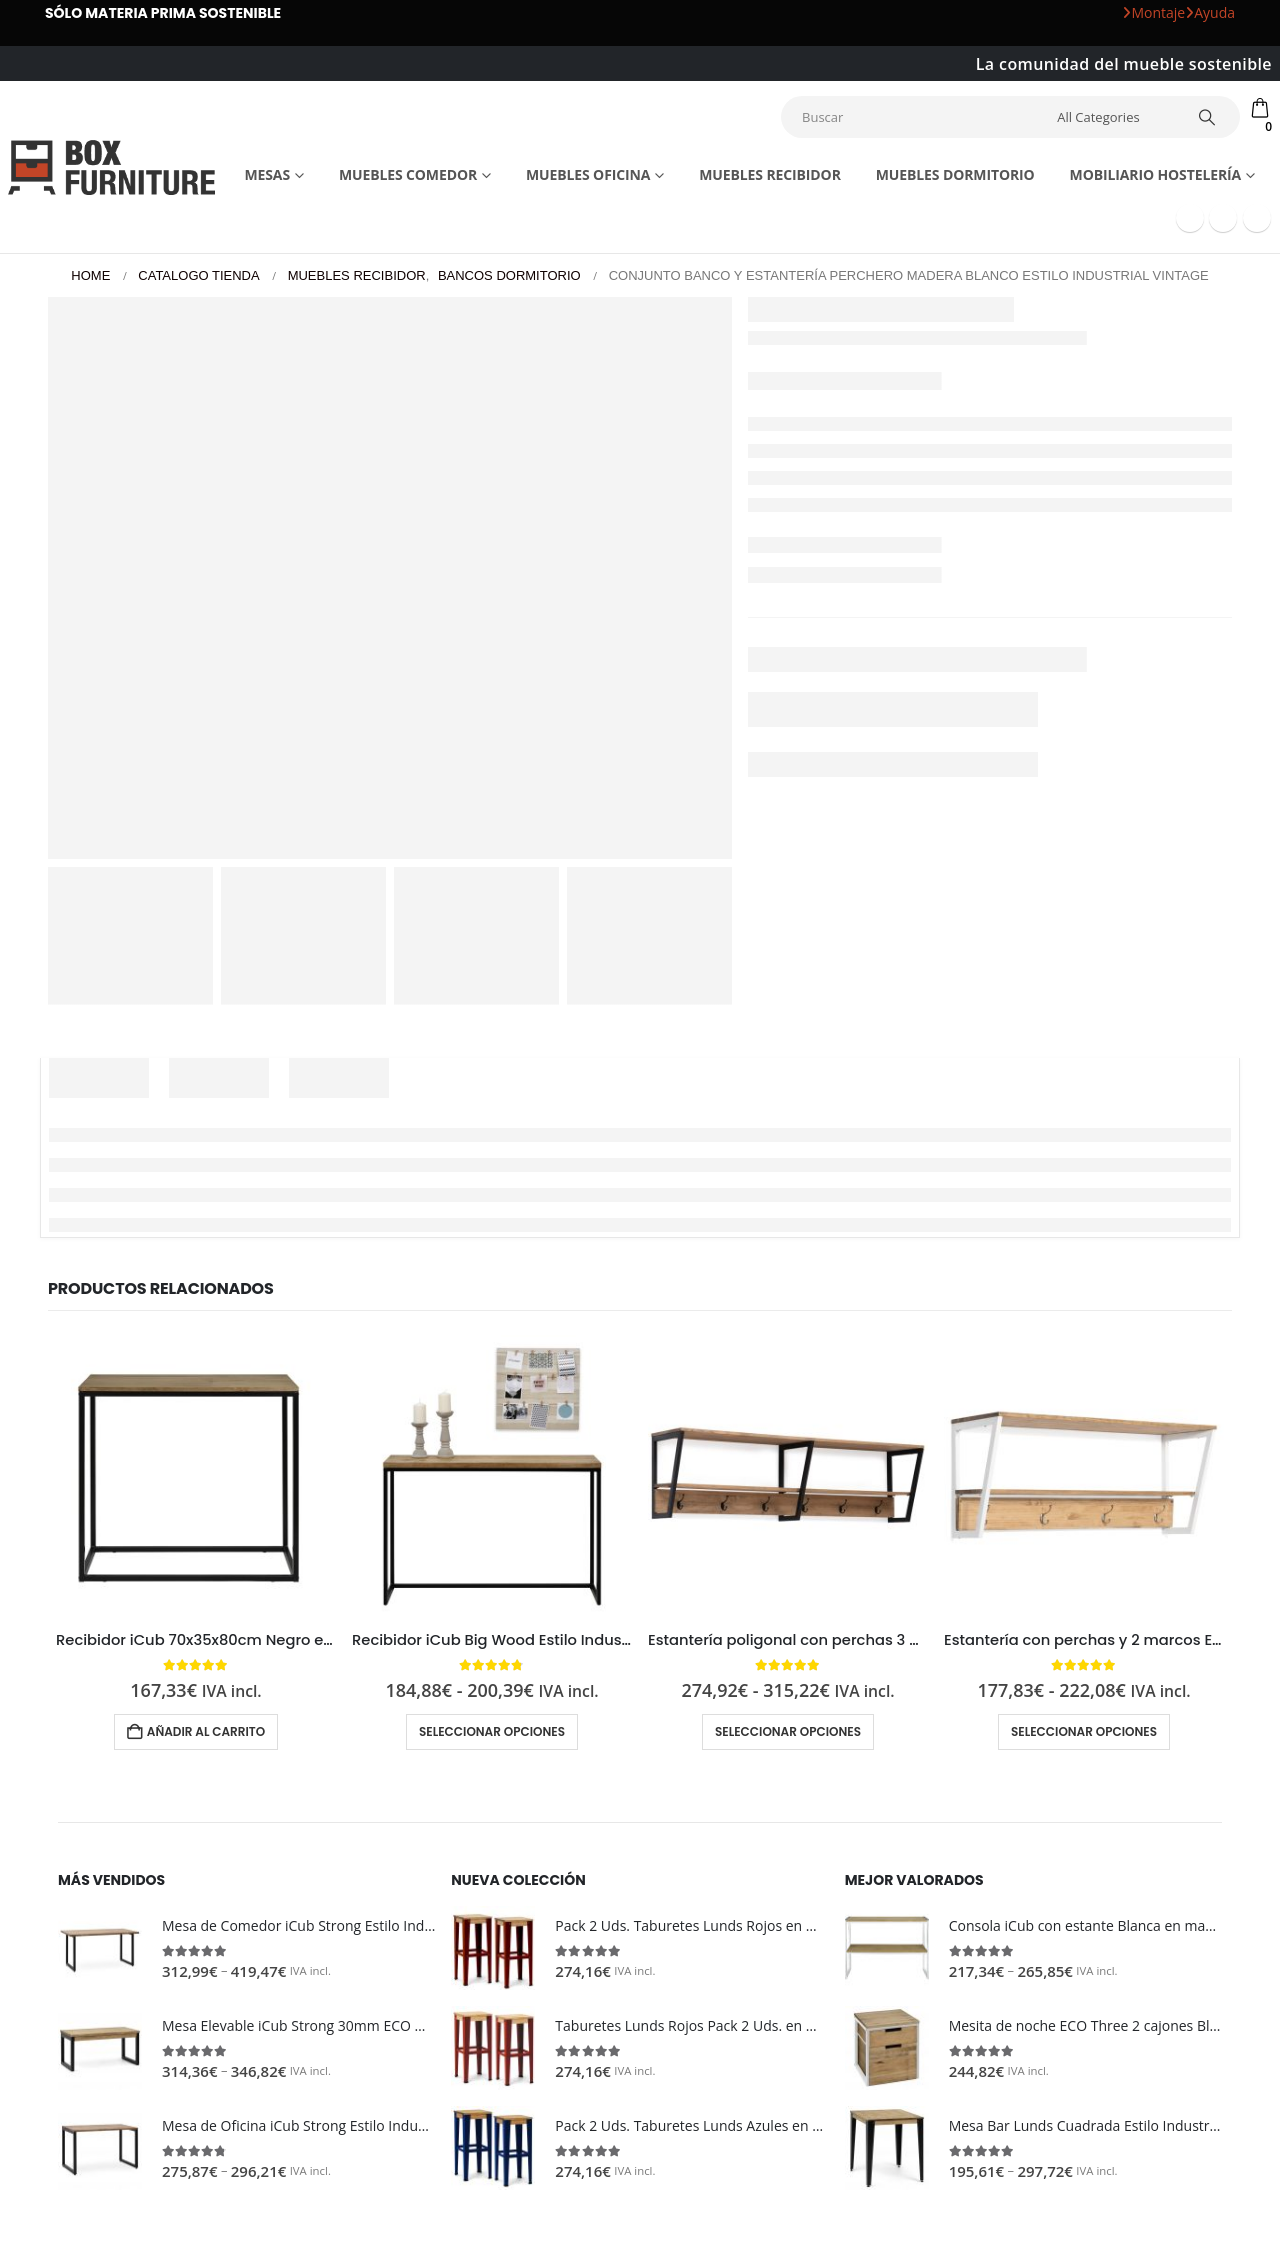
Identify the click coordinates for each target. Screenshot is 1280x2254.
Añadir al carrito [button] (206, 1731)
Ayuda (1210, 12)
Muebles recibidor (770, 174)
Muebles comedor (408, 174)
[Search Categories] (1113, 117)
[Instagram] (1257, 218)
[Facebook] (1190, 218)
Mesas (267, 174)
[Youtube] (1223, 218)
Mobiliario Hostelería (1156, 174)
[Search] (1207, 117)
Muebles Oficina (588, 174)
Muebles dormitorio (955, 174)
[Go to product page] (196, 1475)
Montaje (1153, 12)
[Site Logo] (111, 167)
